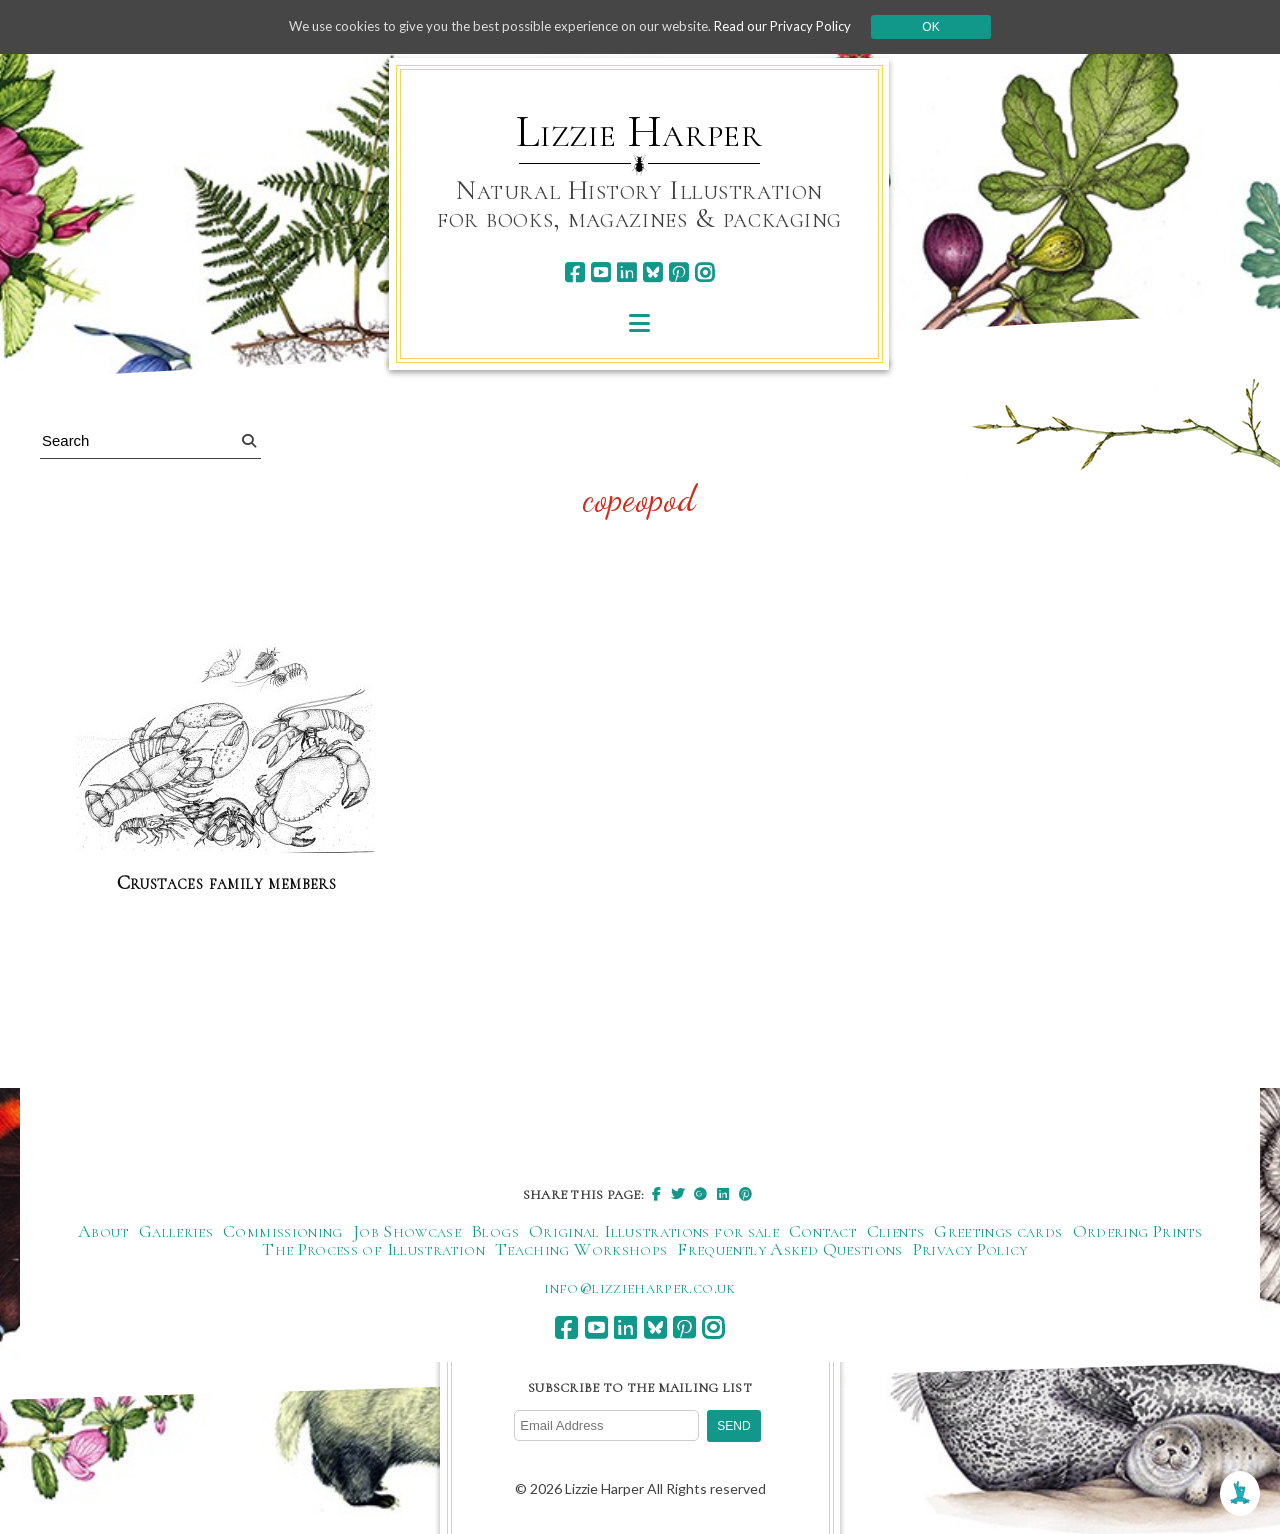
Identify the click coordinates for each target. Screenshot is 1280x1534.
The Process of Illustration (373, 1250)
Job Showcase (407, 1232)
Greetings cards (998, 1232)
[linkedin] (626, 272)
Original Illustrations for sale (654, 1232)
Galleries (176, 1232)
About (103, 1232)
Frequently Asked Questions (789, 1250)
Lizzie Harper (639, 132)
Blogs (495, 1232)
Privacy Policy (970, 1250)
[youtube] (600, 272)
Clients (896, 1232)
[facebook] (574, 272)
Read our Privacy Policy (800, 26)
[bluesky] (652, 272)
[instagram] (704, 272)
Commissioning (283, 1232)
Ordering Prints (1137, 1232)
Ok (951, 27)
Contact (823, 1232)
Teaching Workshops (581, 1250)
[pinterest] (678, 272)
